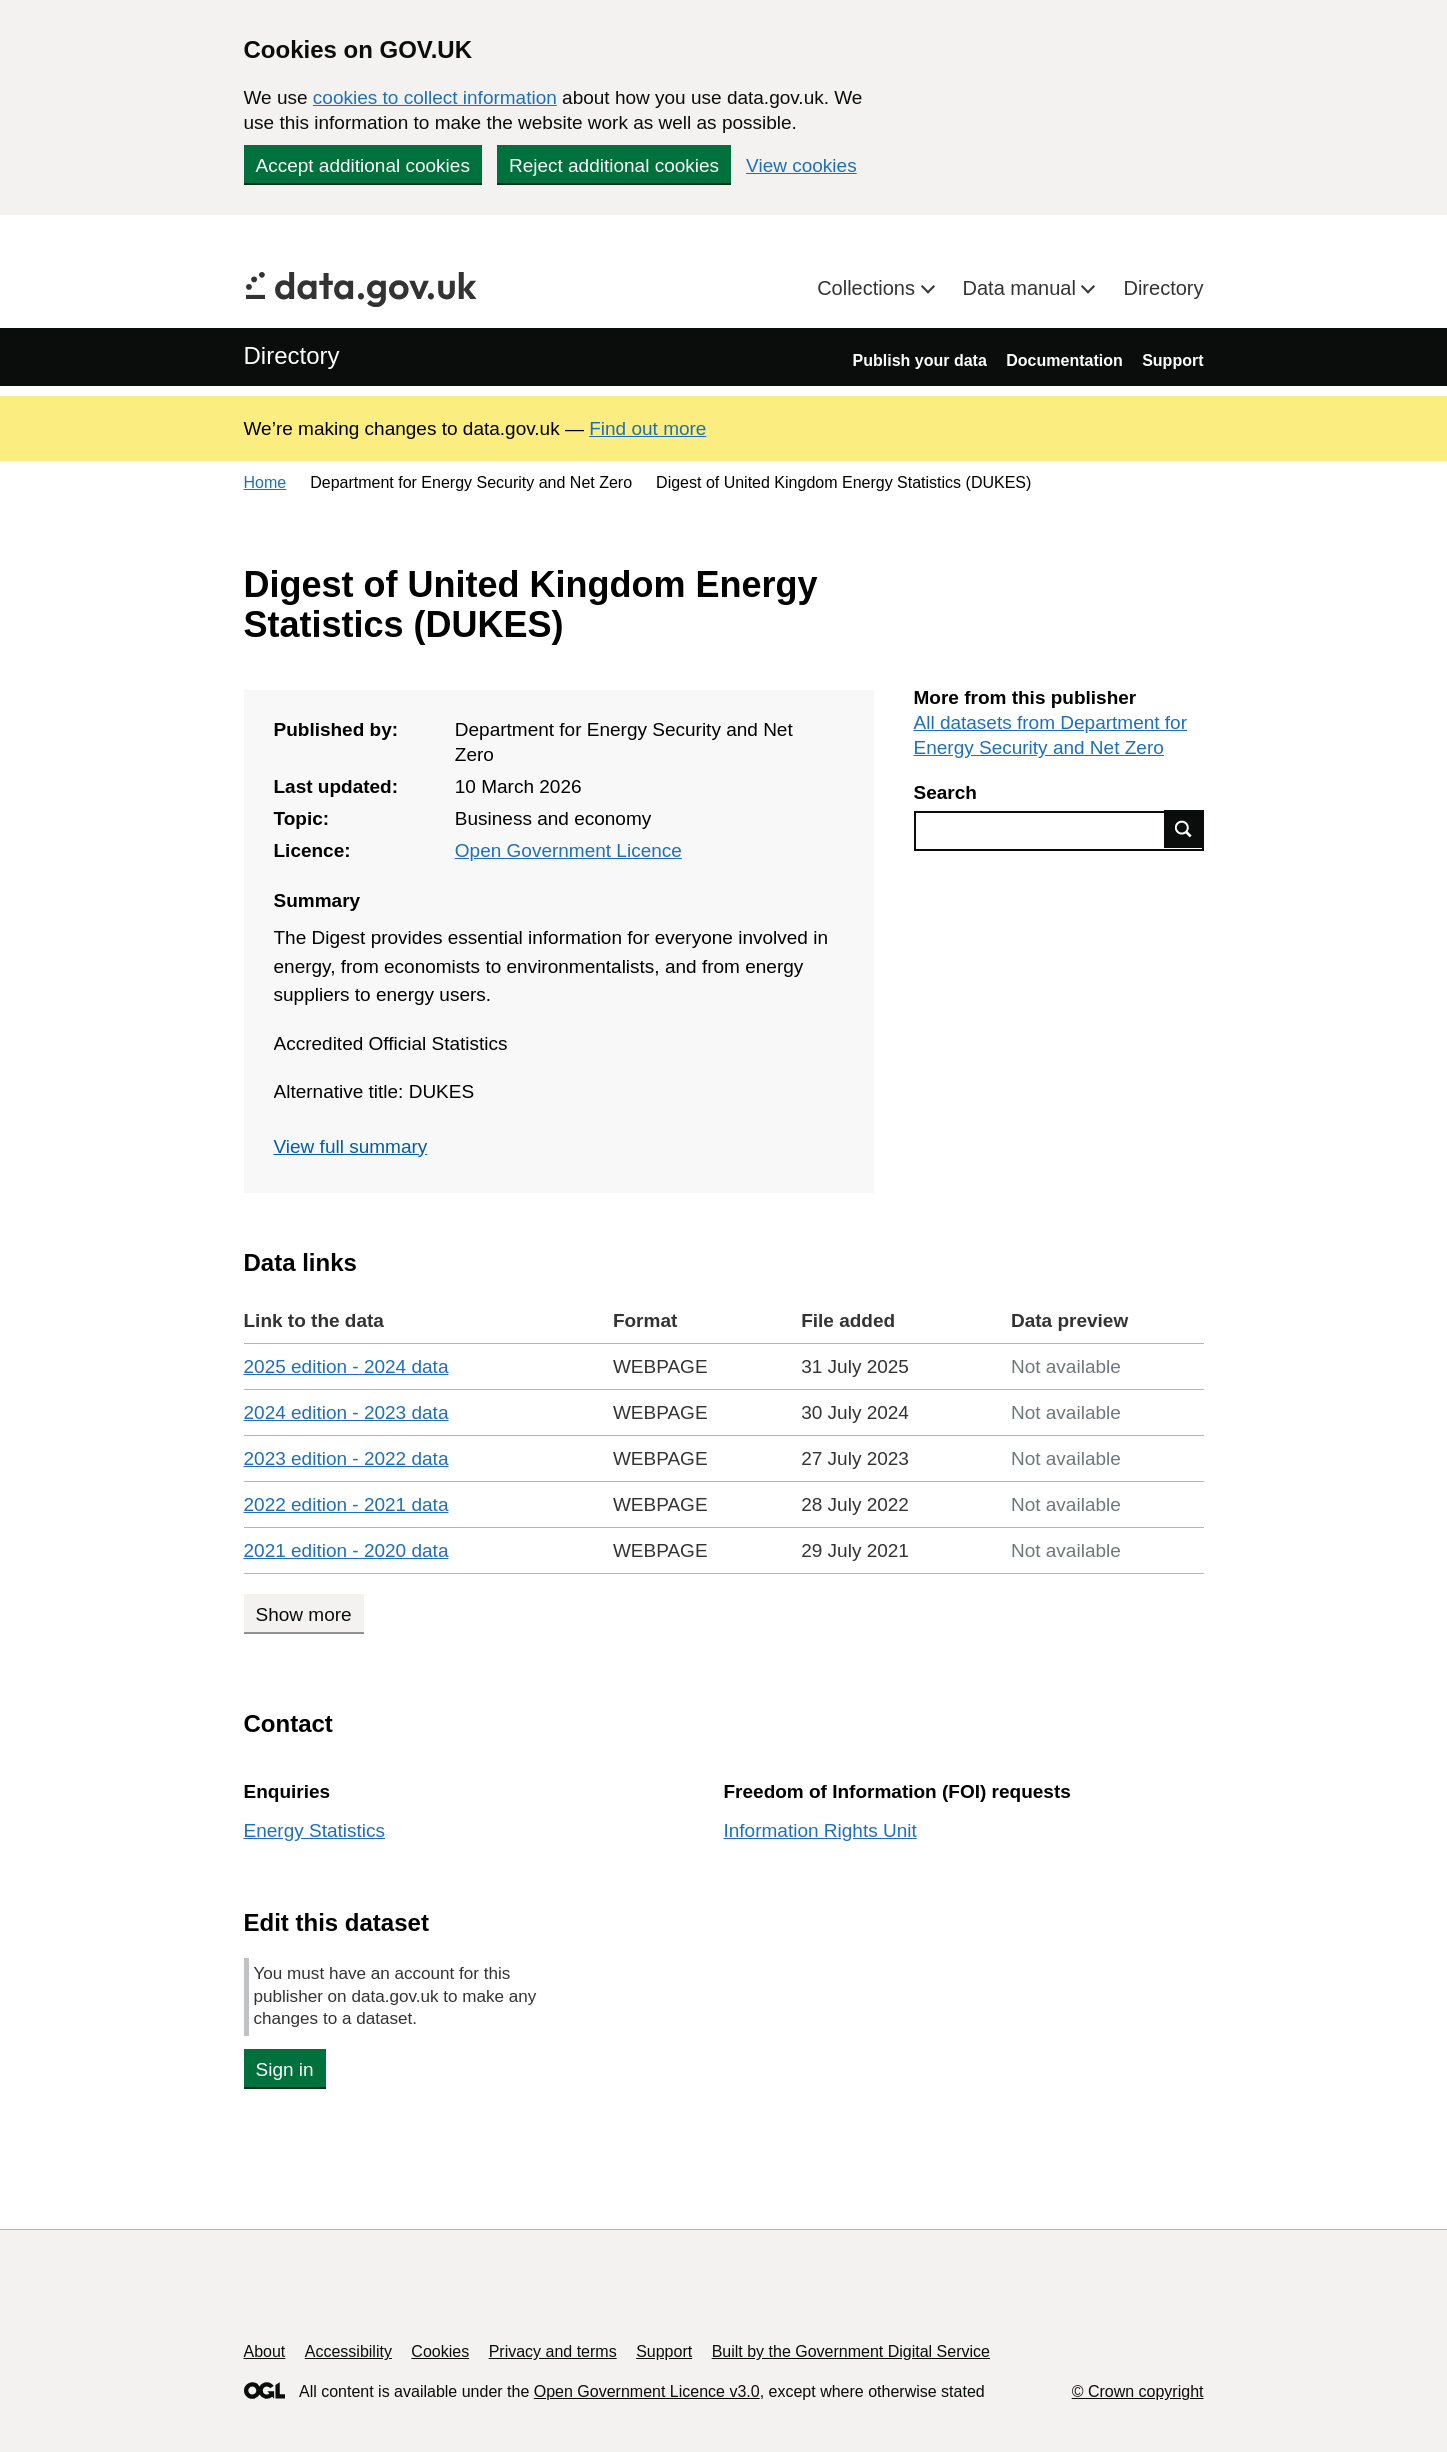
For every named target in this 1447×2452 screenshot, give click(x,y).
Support (1172, 360)
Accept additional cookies (363, 165)
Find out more (647, 428)
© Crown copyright (1138, 2391)
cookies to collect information (435, 97)
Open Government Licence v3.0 (647, 2391)
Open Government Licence (568, 850)
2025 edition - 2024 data (346, 1366)
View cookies (801, 165)
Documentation (1064, 360)
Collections (868, 288)
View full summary (351, 1146)
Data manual (1022, 288)
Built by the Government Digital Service (851, 2351)
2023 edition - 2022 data (346, 1458)
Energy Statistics (315, 1830)
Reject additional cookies (614, 165)
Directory (1163, 288)
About (265, 2351)
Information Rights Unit (820, 1830)
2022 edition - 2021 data (346, 1504)
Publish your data (920, 360)
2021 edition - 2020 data (346, 1550)
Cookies (440, 2351)
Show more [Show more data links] (304, 1614)
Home (265, 482)
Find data (1184, 829)
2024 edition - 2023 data (346, 1412)
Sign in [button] (285, 2069)
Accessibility (348, 2351)
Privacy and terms (553, 2351)
